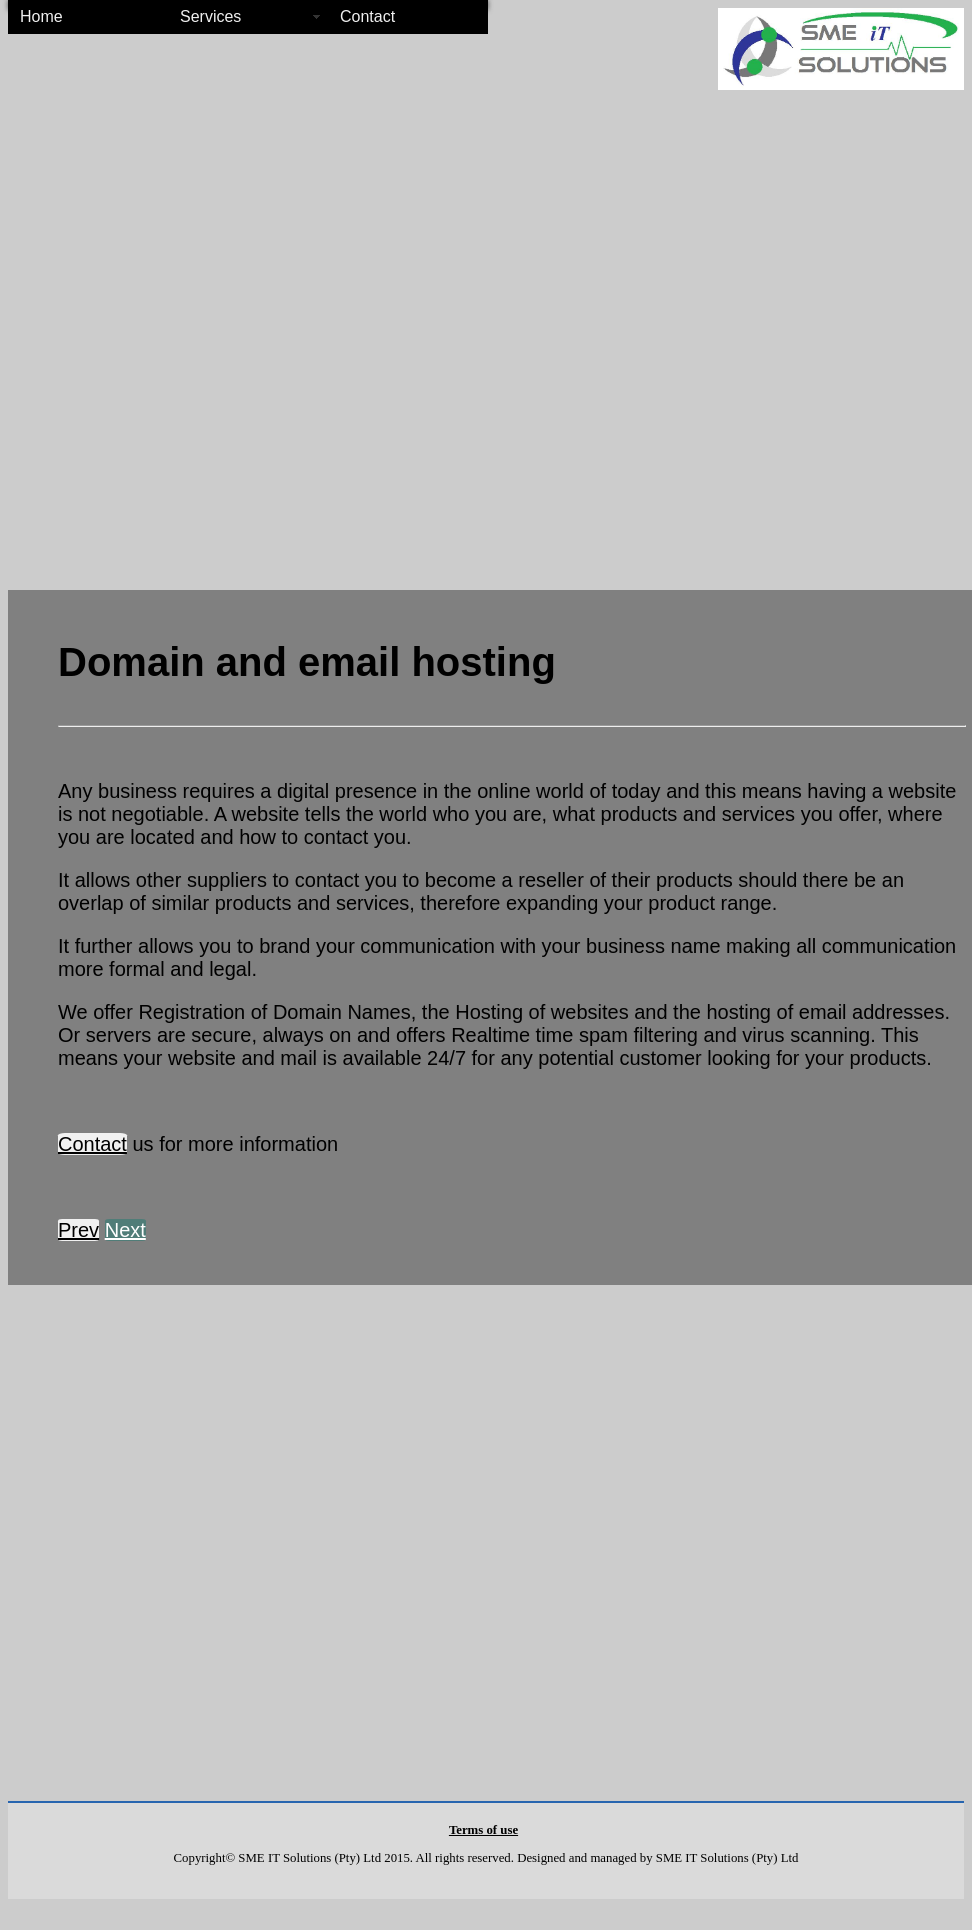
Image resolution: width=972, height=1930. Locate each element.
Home (41, 16)
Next (125, 1230)
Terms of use (483, 1830)
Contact (367, 16)
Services (210, 16)
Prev (78, 1230)
